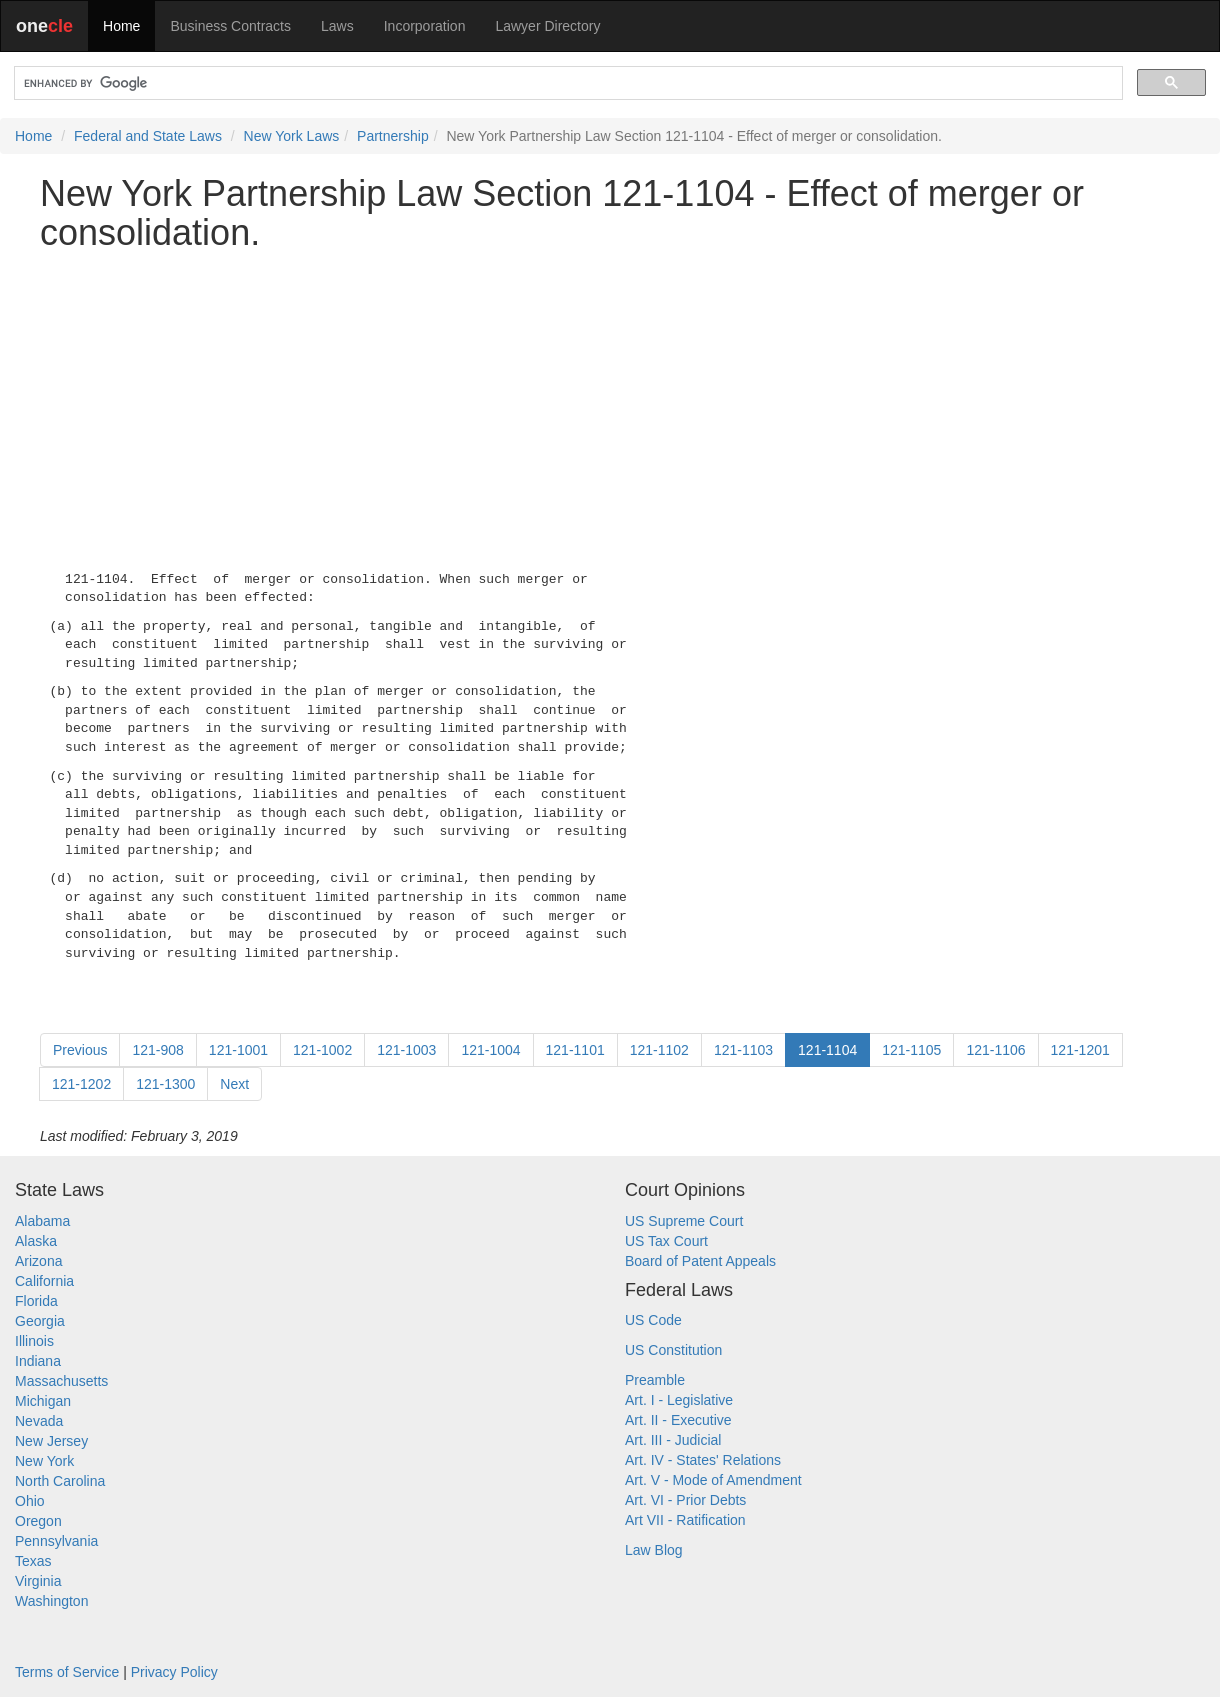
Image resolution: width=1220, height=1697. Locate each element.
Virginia (38, 1581)
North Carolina (60, 1481)
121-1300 (165, 1084)
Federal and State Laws (148, 136)
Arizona (38, 1261)
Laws (337, 26)
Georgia (40, 1321)
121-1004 (490, 1050)
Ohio (30, 1501)
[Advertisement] (610, 407)
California (44, 1281)
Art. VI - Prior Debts (685, 1500)
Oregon (38, 1521)
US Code (653, 1320)
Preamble (655, 1380)
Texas (33, 1561)
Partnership (393, 136)
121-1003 (406, 1050)
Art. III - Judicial (673, 1440)
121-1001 (238, 1050)
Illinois (34, 1341)
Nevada (39, 1421)
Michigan (43, 1401)
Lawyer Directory (547, 26)
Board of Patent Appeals (700, 1261)
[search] (566, 83)
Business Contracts (230, 26)
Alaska (36, 1241)
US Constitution (673, 1350)
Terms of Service (67, 1672)
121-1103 (743, 1050)
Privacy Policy (174, 1672)
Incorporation (425, 26)
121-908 (157, 1050)
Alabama (42, 1221)
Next (234, 1084)
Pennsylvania (56, 1541)
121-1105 (911, 1050)
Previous (80, 1050)
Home (121, 26)
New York (44, 1461)
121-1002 (322, 1050)
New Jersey (51, 1441)
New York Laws (292, 136)
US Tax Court (666, 1241)
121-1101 (575, 1050)
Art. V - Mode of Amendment (713, 1480)
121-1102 (659, 1050)
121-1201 (1080, 1050)
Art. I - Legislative (679, 1400)
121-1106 (995, 1050)
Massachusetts (61, 1381)
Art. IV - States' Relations (703, 1460)
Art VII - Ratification (685, 1520)
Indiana (38, 1361)
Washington (51, 1601)
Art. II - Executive (678, 1420)
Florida (36, 1301)
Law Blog (654, 1550)
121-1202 (81, 1084)
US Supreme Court (684, 1221)
